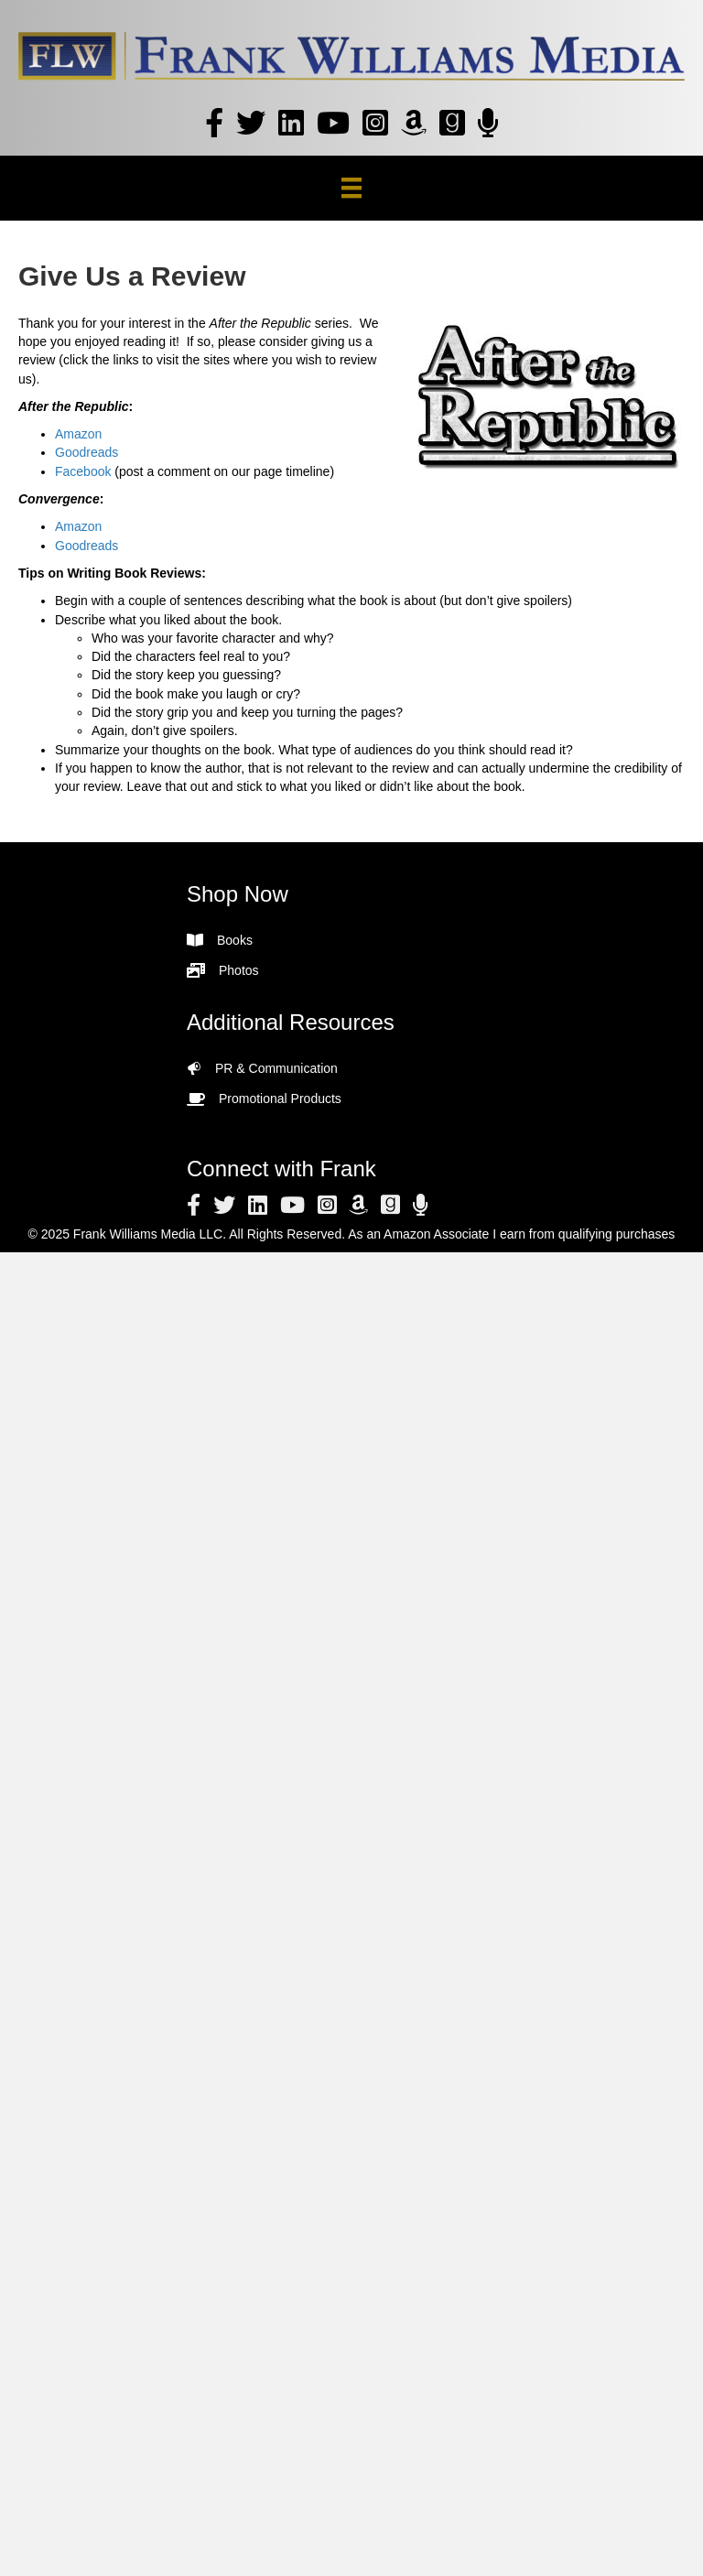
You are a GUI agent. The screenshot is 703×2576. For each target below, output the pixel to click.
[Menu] (351, 188)
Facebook (83, 471)
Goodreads (86, 452)
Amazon (78, 434)
